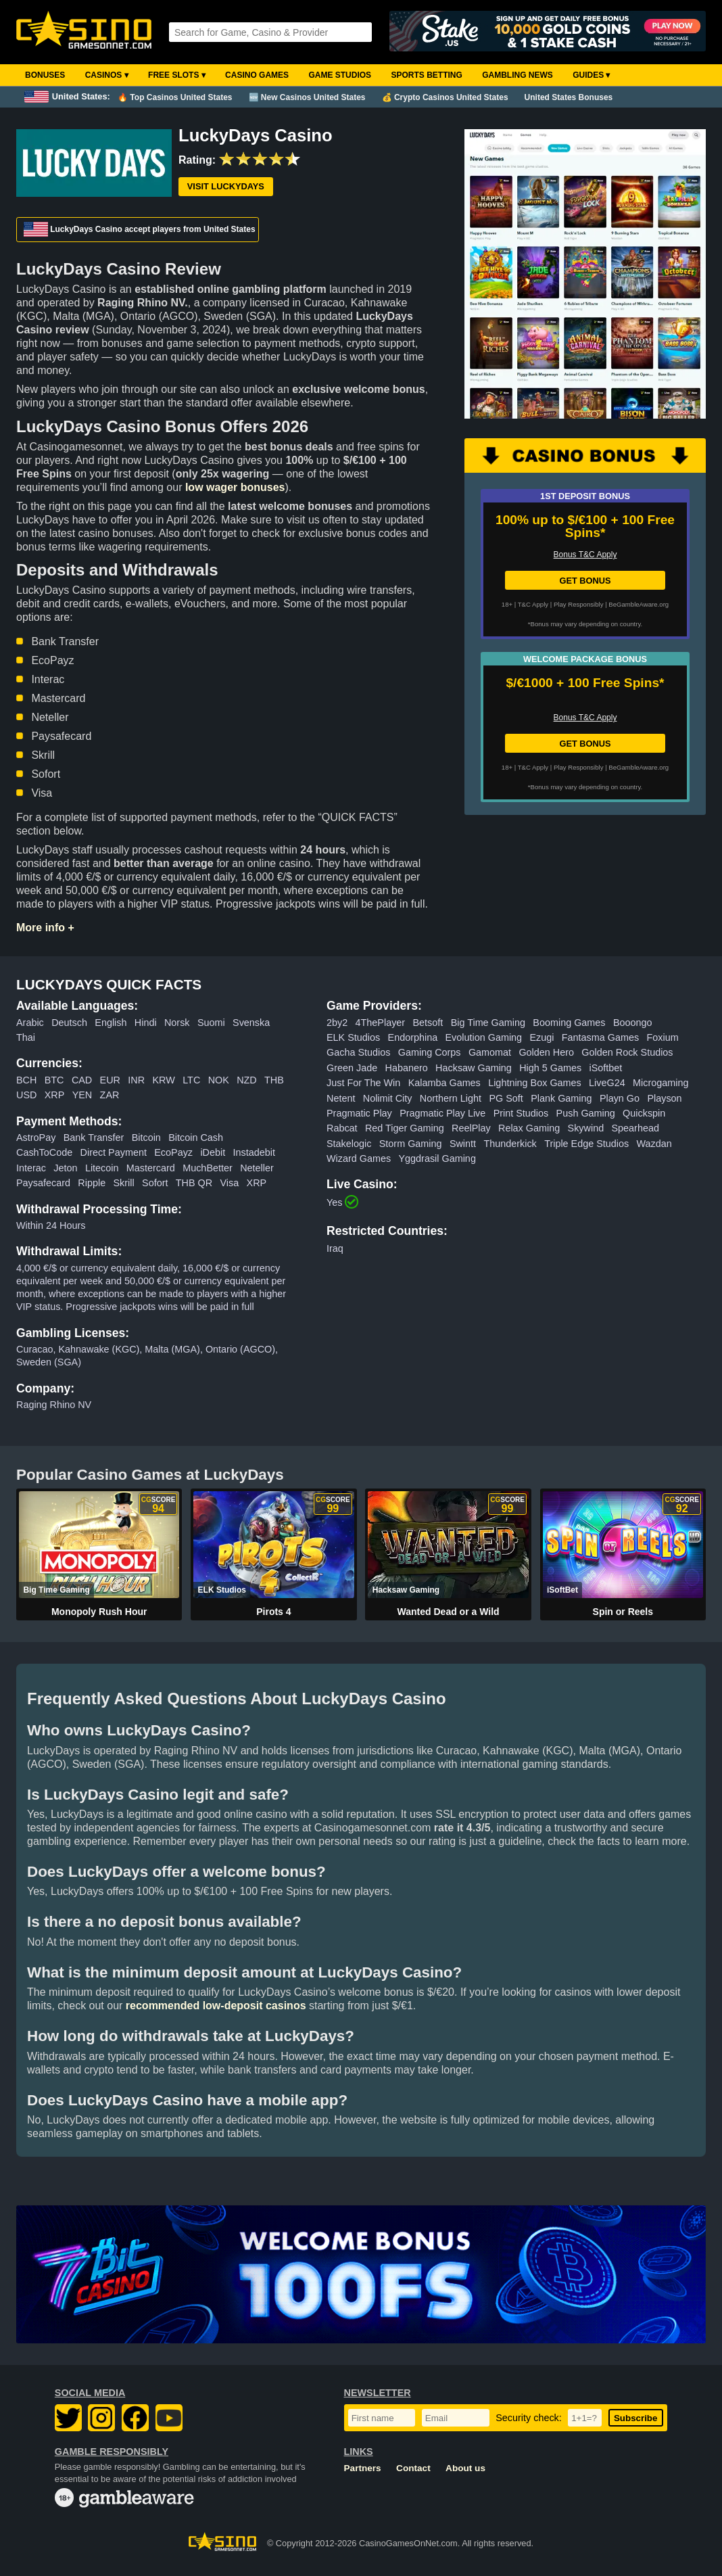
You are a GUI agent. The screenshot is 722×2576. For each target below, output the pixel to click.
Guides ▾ (591, 75)
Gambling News (517, 75)
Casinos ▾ (106, 75)
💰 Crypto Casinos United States (445, 97)
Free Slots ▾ (177, 75)
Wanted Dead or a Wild (449, 1611)
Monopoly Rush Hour (99, 1611)
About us (465, 2468)
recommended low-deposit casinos (216, 2005)
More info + (45, 927)
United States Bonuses (569, 97)
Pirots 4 (273, 1611)
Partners (362, 2468)
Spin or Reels (623, 1611)
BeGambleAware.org (638, 604)
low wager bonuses (235, 487)
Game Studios (339, 75)
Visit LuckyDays (225, 186)
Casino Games (257, 75)
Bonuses (45, 75)
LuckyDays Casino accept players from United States (140, 229)
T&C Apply (533, 604)
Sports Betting (426, 75)
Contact (413, 2468)
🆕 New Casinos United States (307, 97)
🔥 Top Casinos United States (175, 97)
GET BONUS (584, 581)
